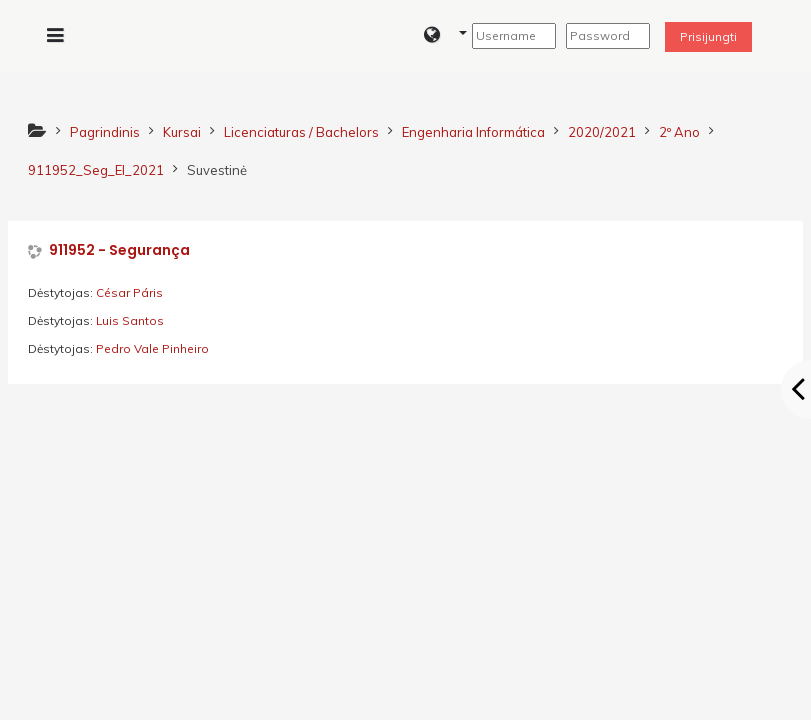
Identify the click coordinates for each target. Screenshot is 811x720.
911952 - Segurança (119, 250)
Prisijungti (708, 36)
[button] (445, 36)
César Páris (129, 292)
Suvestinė (217, 170)
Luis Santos (130, 320)
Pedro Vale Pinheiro (152, 348)
